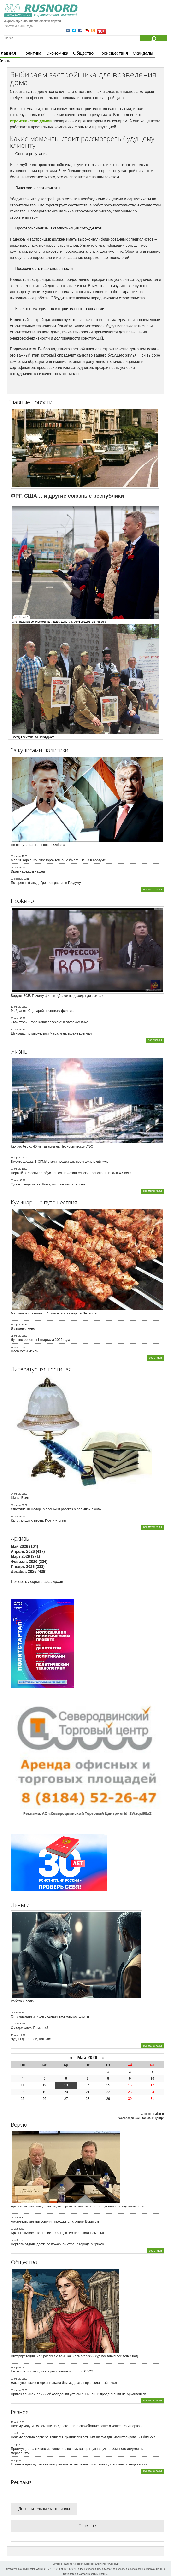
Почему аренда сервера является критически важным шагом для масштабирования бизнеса (83, 2437)
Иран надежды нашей (28, 871)
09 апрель (16, 2012)
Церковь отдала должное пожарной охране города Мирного (57, 2244)
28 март (15, 2024)
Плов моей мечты (24, 1351)
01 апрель (16, 1336)
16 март (15, 1516)
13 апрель (16, 1157)
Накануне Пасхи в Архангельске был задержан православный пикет (64, 2383)
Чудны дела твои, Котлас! (31, 2039)
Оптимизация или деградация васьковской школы (50, 2016)
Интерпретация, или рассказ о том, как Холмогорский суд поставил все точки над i (75, 2356)
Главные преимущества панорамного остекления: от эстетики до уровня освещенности (79, 2464)
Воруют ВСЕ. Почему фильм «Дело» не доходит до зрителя (57, 996)
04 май (14, 2433)
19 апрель (16, 1007)
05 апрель (16, 2390)
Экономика (57, 53)
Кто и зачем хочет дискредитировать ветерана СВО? (52, 2371)
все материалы (152, 889)
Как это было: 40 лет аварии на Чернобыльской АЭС (52, 1146)
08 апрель (16, 1169)
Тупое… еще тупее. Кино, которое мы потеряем (48, 1184)
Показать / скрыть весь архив (37, 1581)
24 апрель (16, 1494)
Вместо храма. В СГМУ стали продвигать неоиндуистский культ (60, 1161)
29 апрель (16, 2444)
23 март (15, 1018)
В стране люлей (23, 1328)
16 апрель (16, 1324)
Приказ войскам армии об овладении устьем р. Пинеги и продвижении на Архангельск (78, 2394)
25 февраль (17, 879)
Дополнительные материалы (44, 2509)
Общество (83, 53)
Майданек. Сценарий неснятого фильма (42, 1011)
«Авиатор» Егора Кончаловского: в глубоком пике (49, 1022)
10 (152, 2078)
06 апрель (16, 856)
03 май (14, 2229)
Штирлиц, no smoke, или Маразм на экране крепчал (51, 1033)
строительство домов (31, 121)
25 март (15, 867)
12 (44, 2085)
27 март (15, 1347)
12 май (14, 2422)
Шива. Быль (20, 1498)
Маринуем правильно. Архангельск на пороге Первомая (54, 1313)
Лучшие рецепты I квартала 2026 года (40, 1340)
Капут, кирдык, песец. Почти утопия (38, 1520)
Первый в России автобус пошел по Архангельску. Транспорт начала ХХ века (71, 1173)
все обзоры (155, 1040)
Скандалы (143, 53)
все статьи (155, 1357)
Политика (31, 53)
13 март (15, 2035)
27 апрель (16, 2367)
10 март (15, 1029)
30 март (15, 1180)
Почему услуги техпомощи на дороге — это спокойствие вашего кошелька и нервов (76, 2426)
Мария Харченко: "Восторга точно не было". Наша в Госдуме (58, 860)
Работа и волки (23, 2001)
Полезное (87, 2526)
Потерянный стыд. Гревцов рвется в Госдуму (46, 883)
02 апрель (16, 1505)
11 (22, 2085)
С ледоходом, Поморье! (29, 2028)
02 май (14, 2240)
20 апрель (16, 2379)
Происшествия (113, 53)
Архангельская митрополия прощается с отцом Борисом (55, 2221)
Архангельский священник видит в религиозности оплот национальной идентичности (77, 2206)
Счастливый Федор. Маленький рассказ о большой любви (56, 1509)
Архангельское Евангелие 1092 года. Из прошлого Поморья (57, 2233)
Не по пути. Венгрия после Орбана (38, 845)
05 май (14, 2217)
